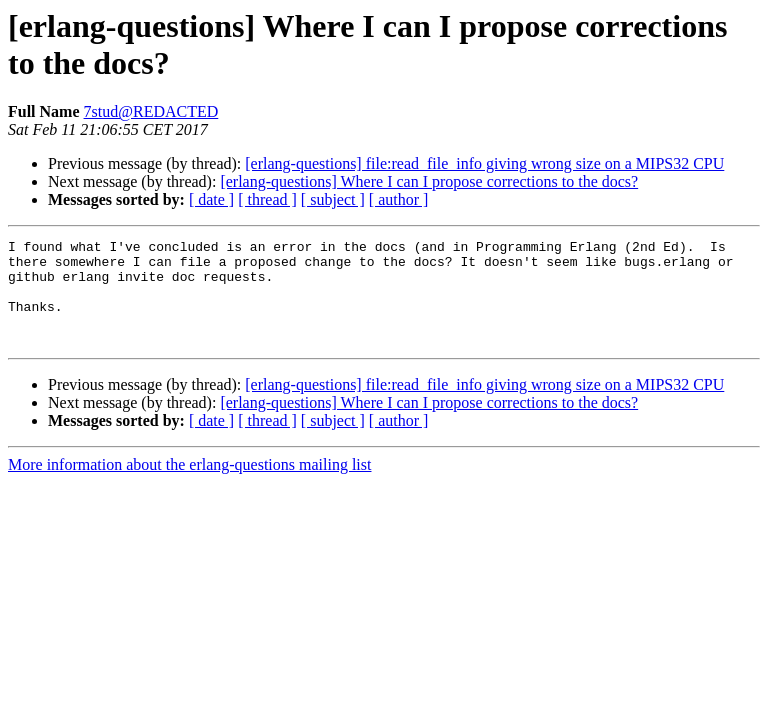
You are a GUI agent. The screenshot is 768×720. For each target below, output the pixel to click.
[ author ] (399, 199)
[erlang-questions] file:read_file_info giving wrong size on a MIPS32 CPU (484, 163)
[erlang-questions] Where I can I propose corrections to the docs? (429, 181)
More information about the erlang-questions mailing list (189, 485)
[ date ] (211, 199)
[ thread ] (267, 199)
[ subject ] (333, 199)
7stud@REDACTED (151, 111)
